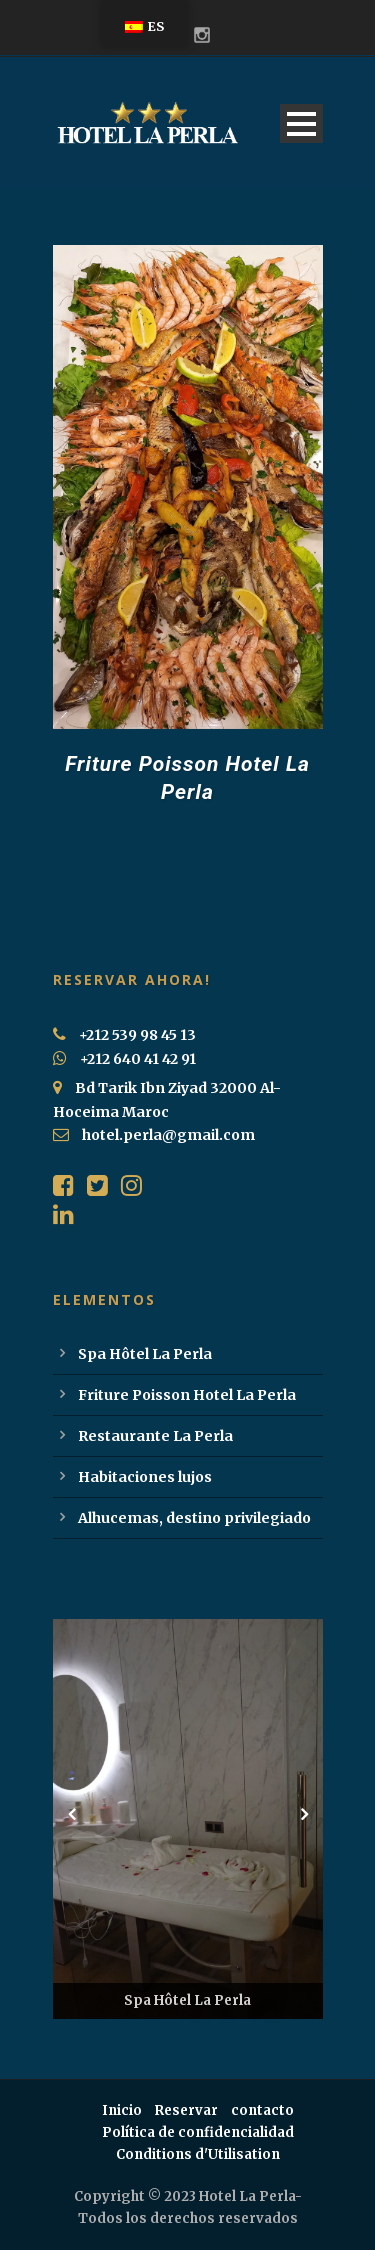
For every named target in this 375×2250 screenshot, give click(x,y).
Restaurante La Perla (155, 1436)
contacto (262, 2110)
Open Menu (301, 123)
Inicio (122, 2110)
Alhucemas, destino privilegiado (194, 1518)
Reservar (186, 2110)
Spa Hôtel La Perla (145, 1354)
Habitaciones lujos (145, 1477)
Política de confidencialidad (198, 2132)
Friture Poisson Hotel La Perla (187, 1395)
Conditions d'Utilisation (198, 2154)
